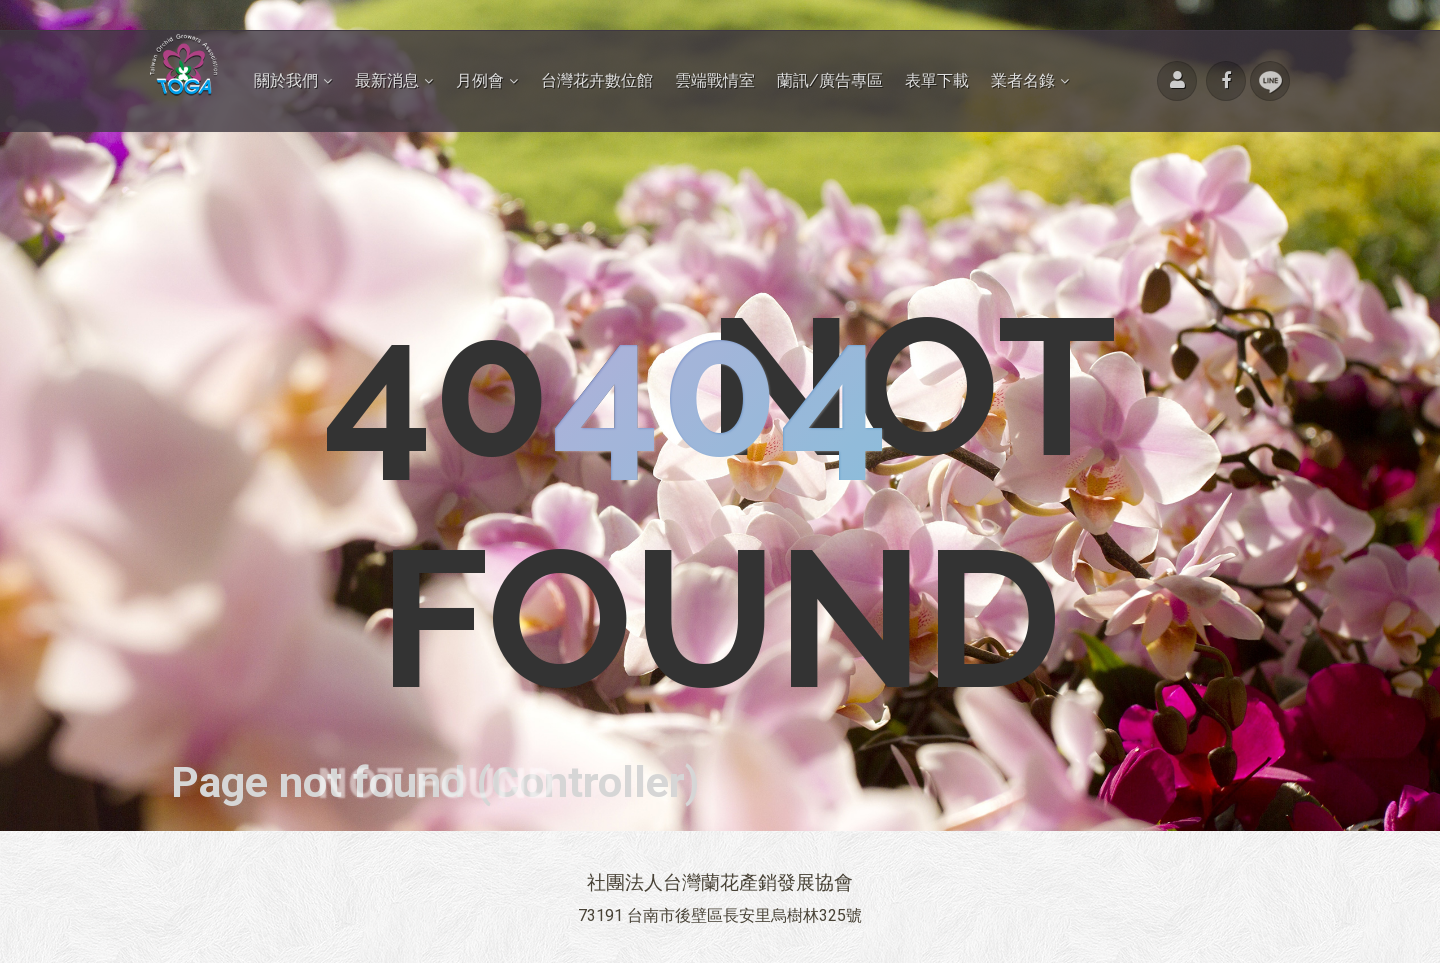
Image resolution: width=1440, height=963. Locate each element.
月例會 (480, 80)
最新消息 (387, 80)
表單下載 (937, 80)
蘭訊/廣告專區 (830, 80)
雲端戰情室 (715, 80)
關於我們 (286, 80)
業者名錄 (1023, 80)
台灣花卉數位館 (597, 80)
